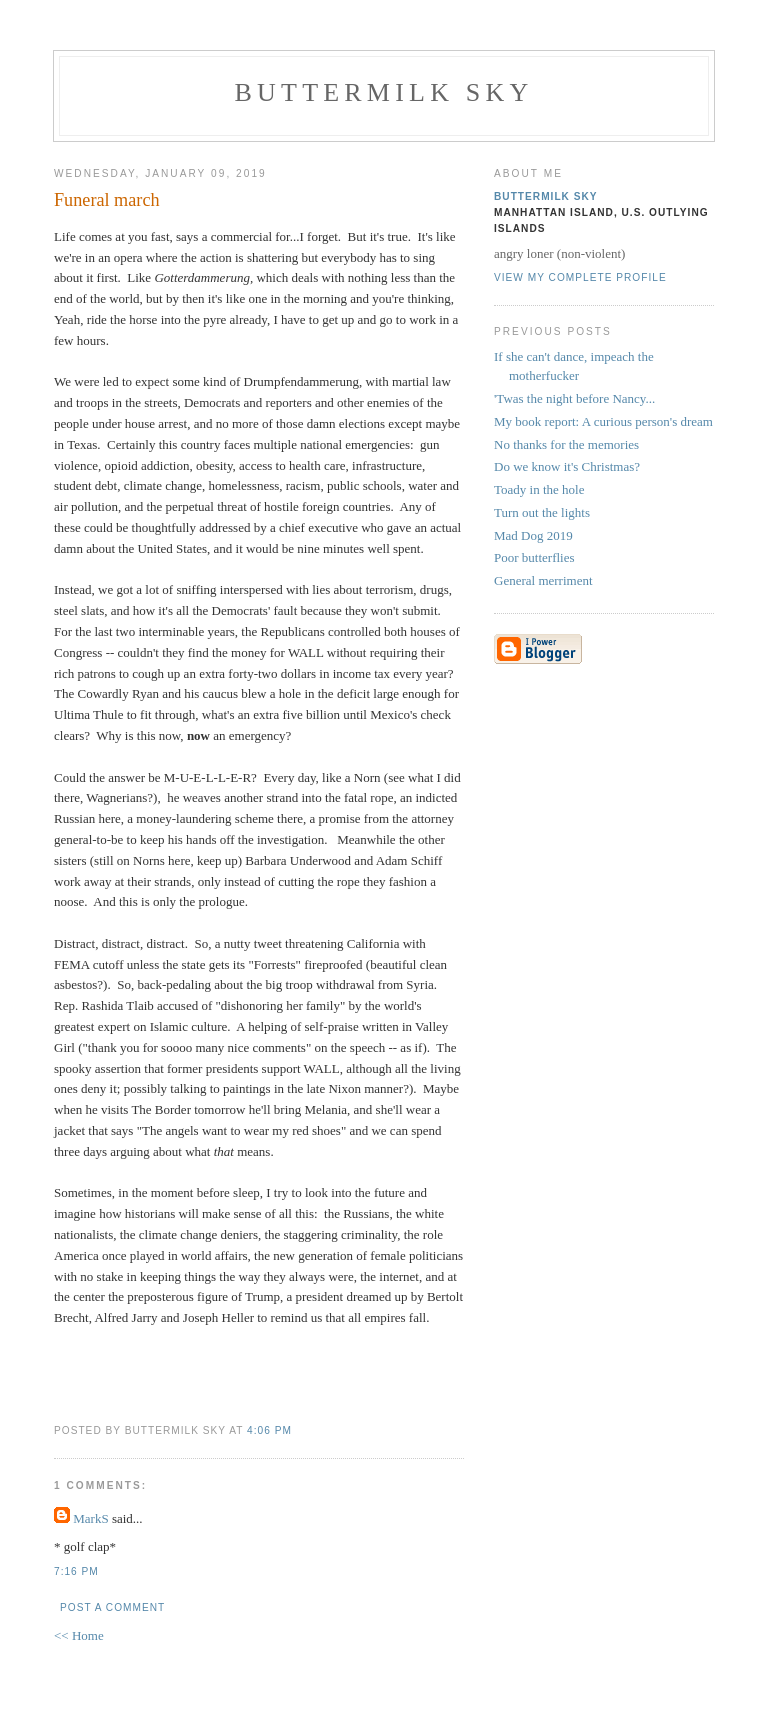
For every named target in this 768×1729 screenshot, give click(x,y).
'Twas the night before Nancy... (574, 398)
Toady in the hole (539, 489)
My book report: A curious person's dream (603, 421)
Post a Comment (112, 1607)
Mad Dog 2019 (533, 535)
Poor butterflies (534, 557)
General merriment (543, 580)
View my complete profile (580, 277)
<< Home (79, 1635)
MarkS (90, 1518)
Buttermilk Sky (384, 92)
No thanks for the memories (566, 444)
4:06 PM (269, 1430)
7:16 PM (76, 1571)
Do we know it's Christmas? (567, 466)
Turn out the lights (542, 512)
